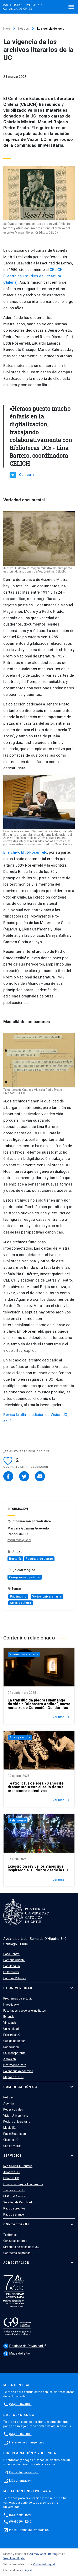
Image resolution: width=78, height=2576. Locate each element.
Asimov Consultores (42, 2554)
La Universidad (17, 1988)
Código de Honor (14, 2041)
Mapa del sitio (16, 2353)
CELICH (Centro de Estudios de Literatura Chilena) (33, 275)
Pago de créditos (14, 2208)
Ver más (61, 1717)
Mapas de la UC (13, 2077)
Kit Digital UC (28, 2570)
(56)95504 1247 (20, 2521)
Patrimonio (18, 1596)
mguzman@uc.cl (19, 1540)
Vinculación (10, 2022)
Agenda (8, 2103)
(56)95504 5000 (20, 2434)
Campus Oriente (14, 1960)
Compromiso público (24, 1577)
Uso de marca (12, 2146)
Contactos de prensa (17, 2253)
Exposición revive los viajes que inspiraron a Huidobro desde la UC (38, 1868)
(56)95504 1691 (20, 2515)
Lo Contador (11, 1972)
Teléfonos (10, 2234)
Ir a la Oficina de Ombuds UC (29, 2530)
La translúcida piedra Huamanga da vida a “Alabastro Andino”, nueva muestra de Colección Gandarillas (39, 1704)
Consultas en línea (15, 2240)
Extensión (9, 2016)
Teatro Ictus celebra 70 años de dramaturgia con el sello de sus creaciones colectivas (35, 1787)
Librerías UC (11, 2178)
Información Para (14, 2065)
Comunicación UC (20, 2087)
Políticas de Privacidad (23, 2345)
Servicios (12, 2155)
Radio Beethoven (14, 2133)
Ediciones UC (11, 2034)
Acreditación (16, 2262)
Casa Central (11, 1954)
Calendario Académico (18, 2071)
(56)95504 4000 (20, 2404)
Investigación (12, 2004)
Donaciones (11, 2047)
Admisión (9, 2059)
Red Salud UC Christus (17, 2166)
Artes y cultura (20, 1602)
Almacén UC (11, 2172)
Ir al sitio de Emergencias (26, 2442)
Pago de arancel (14, 2214)
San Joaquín (11, 1966)
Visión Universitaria (46, 1596)
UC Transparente (14, 2053)
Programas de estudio (17, 1998)
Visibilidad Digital (14, 2558)
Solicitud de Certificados (19, 2202)
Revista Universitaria (16, 2121)
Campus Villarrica (14, 1978)
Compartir (27, 475)
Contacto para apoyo (24, 2472)
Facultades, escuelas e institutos (24, 2010)
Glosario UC (10, 2139)
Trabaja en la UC (14, 2190)
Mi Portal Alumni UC (16, 2196)
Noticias (23, 28)
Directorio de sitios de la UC (21, 2247)
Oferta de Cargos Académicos (23, 2184)
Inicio (6, 28)
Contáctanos (16, 2224)
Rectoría (15, 1558)
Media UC (9, 2127)
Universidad (11, 2028)
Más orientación (20, 2480)
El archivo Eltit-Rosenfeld (25, 852)
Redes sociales (13, 2109)
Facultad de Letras (39, 1558)
